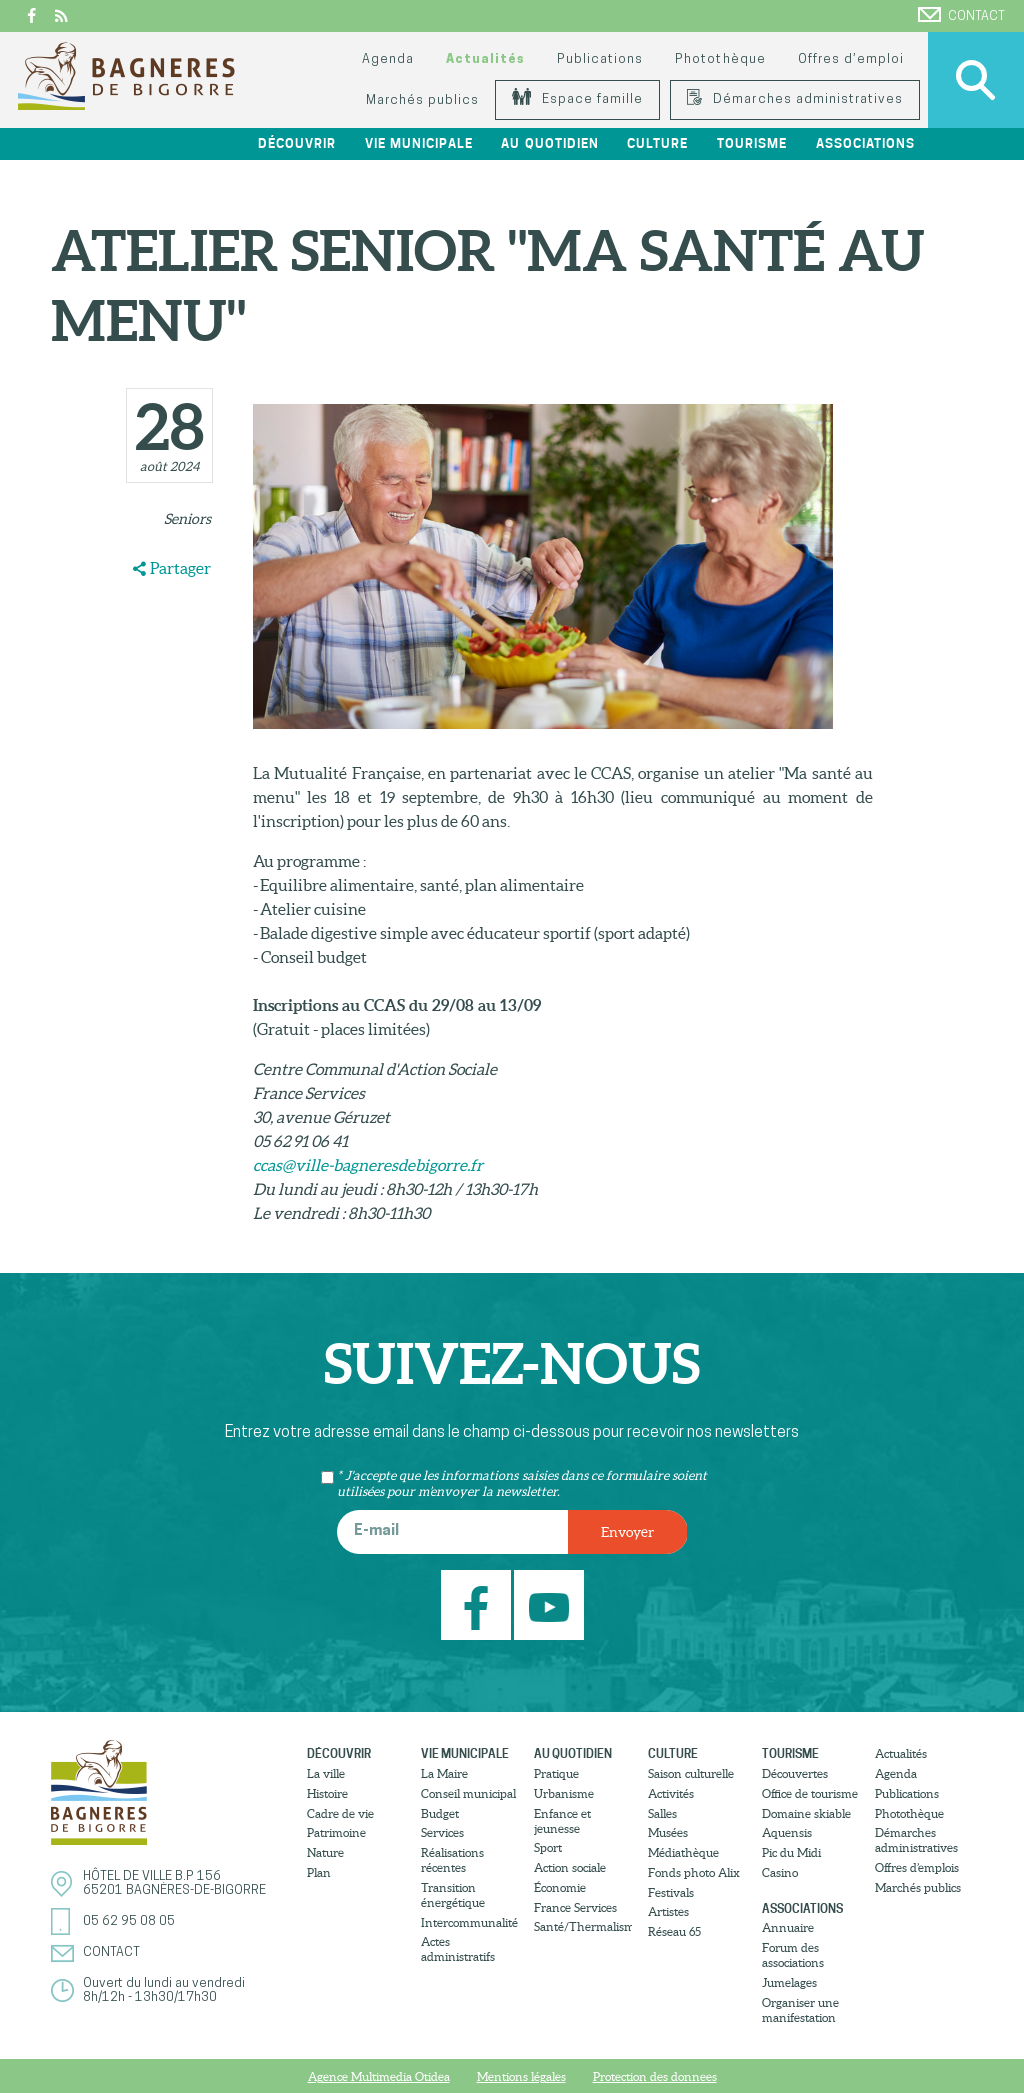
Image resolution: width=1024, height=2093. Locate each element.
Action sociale (570, 1867)
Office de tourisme (810, 1793)
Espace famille (577, 99)
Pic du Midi (791, 1852)
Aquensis (787, 1832)
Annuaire (788, 1927)
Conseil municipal (468, 1793)
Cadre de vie (340, 1813)
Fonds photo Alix (694, 1872)
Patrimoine (336, 1832)
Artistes (668, 1911)
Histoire (327, 1793)
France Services (575, 1907)
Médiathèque (683, 1852)
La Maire (444, 1773)
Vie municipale (419, 143)
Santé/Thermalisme (583, 1926)
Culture (657, 143)
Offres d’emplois (917, 1867)
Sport (548, 1847)
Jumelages (789, 1982)
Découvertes (795, 1773)
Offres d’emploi (851, 59)
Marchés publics (422, 100)
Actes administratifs (458, 1949)
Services (442, 1832)
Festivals (671, 1892)
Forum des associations (793, 1955)
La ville (326, 1773)
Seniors (187, 519)
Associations (865, 143)
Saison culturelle (691, 1773)
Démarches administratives (795, 99)
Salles (662, 1813)
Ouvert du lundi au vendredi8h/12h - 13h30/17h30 (164, 1990)
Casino (780, 1872)
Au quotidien (549, 143)
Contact (961, 15)
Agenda (388, 59)
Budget (440, 1813)
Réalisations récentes (452, 1860)
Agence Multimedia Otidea (379, 2076)
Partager (180, 568)
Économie (560, 1887)
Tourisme (752, 143)
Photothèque (720, 59)
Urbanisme (564, 1793)
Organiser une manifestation (800, 2010)
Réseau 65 (674, 1931)
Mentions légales (521, 2076)
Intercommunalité (469, 1922)
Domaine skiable (806, 1813)
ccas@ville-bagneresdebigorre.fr (368, 1165)
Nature (325, 1852)
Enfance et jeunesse (562, 1821)
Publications (600, 59)
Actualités (485, 59)
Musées (668, 1832)
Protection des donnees (655, 2076)
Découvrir (297, 143)
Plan (319, 1872)
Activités (671, 1793)
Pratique (556, 1773)
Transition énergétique (453, 1895)
